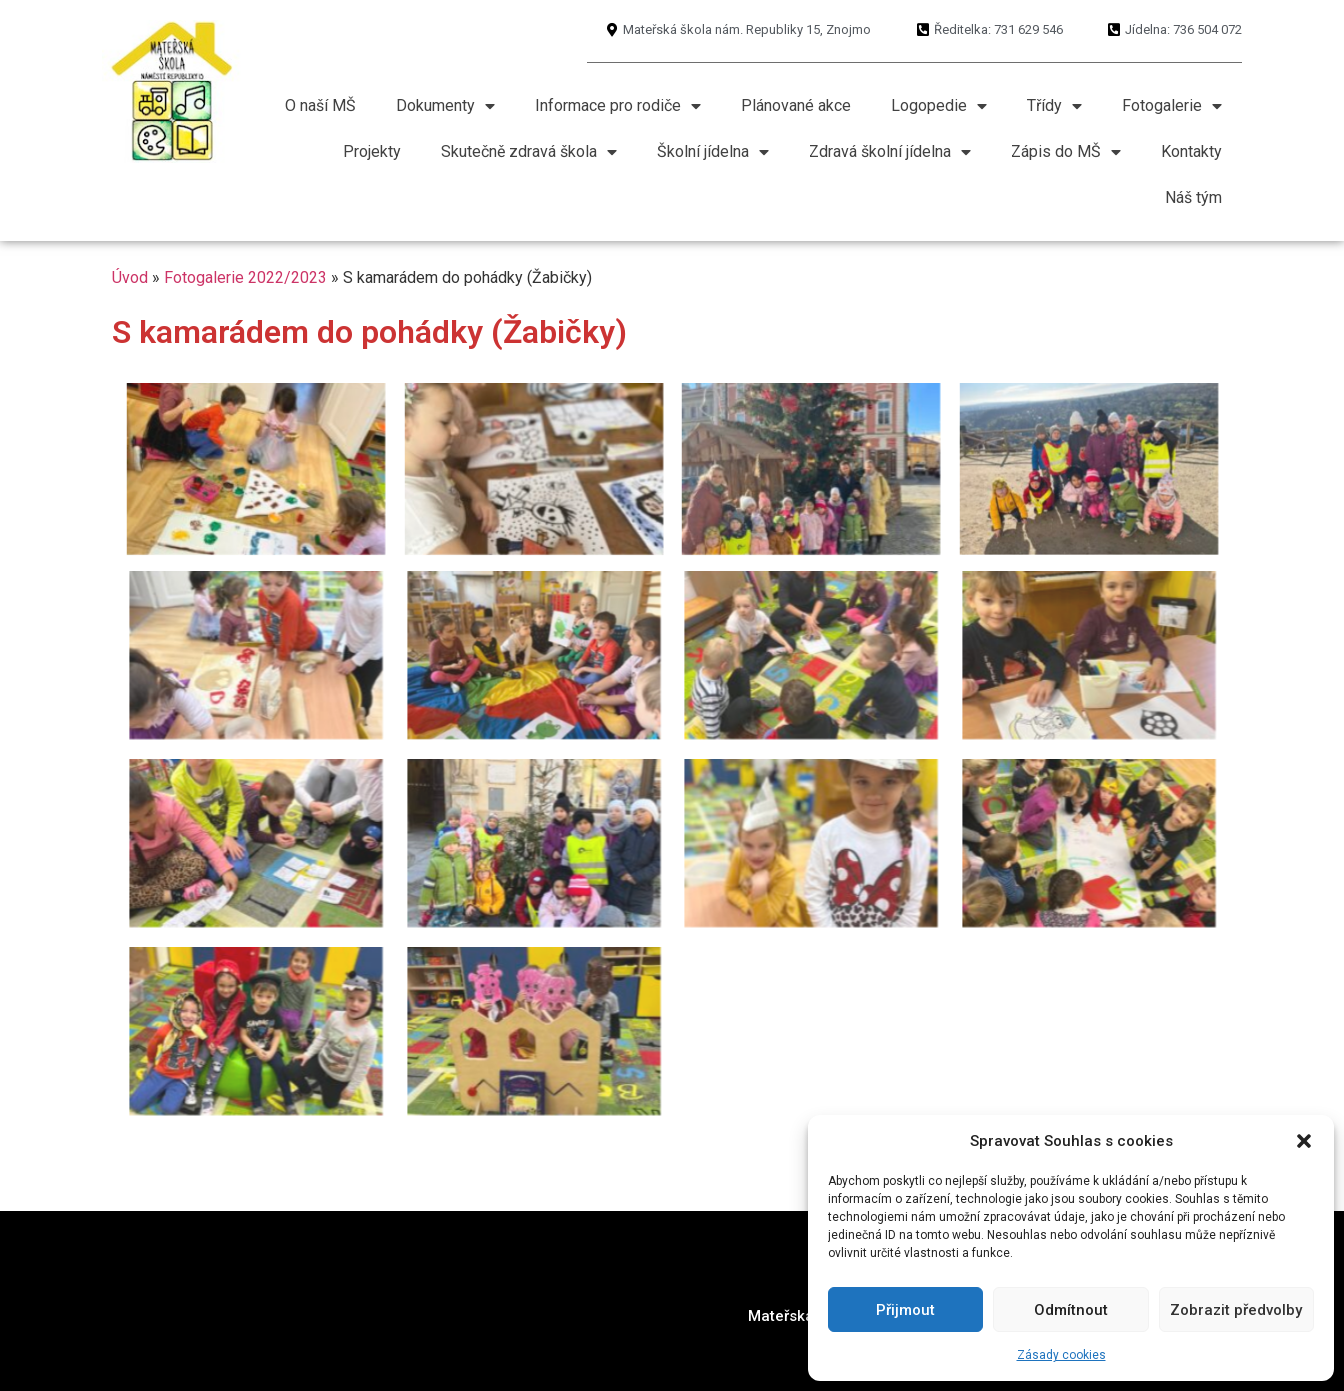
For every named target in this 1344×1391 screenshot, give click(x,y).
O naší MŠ (320, 105)
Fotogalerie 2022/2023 (245, 277)
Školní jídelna (713, 152)
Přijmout (905, 1310)
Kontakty (1191, 151)
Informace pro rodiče (618, 106)
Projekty (372, 151)
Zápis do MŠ (1066, 152)
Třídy (1054, 106)
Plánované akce (796, 105)
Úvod (130, 277)
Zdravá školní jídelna (890, 152)
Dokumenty (445, 106)
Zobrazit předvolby (1236, 1310)
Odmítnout (1071, 1310)
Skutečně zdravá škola (529, 152)
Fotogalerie (1172, 106)
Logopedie (939, 106)
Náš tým (1193, 197)
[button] (1304, 1141)
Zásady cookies (1061, 1355)
